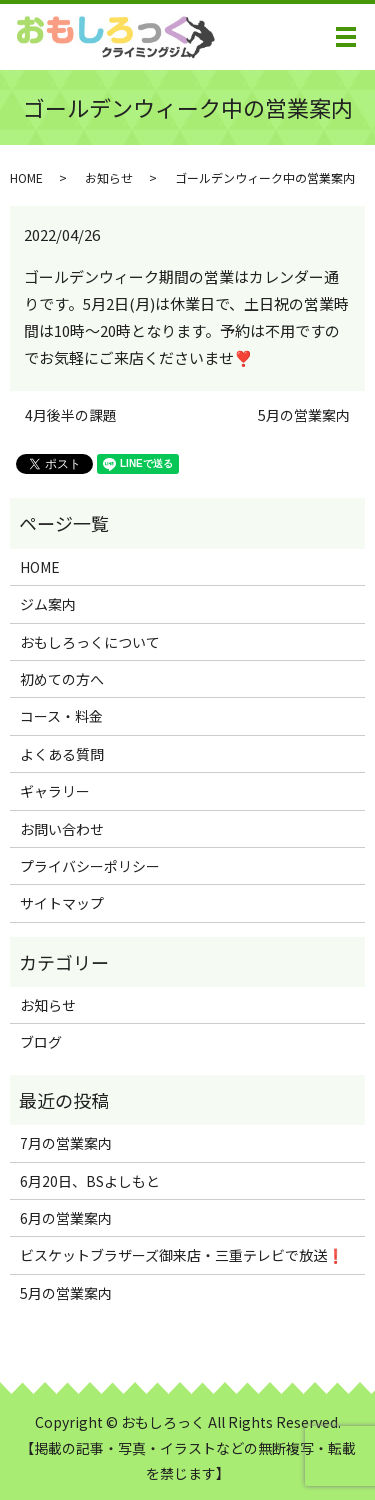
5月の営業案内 (304, 415)
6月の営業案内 (66, 1218)
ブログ (41, 1042)
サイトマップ (62, 903)
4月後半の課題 (71, 415)
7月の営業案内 (66, 1143)
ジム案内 (48, 604)
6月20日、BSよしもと (90, 1181)
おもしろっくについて (90, 642)
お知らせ (109, 177)
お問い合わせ (62, 829)
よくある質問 (62, 754)
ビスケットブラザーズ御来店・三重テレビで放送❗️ (182, 1255)
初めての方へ (62, 679)
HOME (26, 177)
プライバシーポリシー (90, 866)
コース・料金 (61, 716)
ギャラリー (55, 791)
